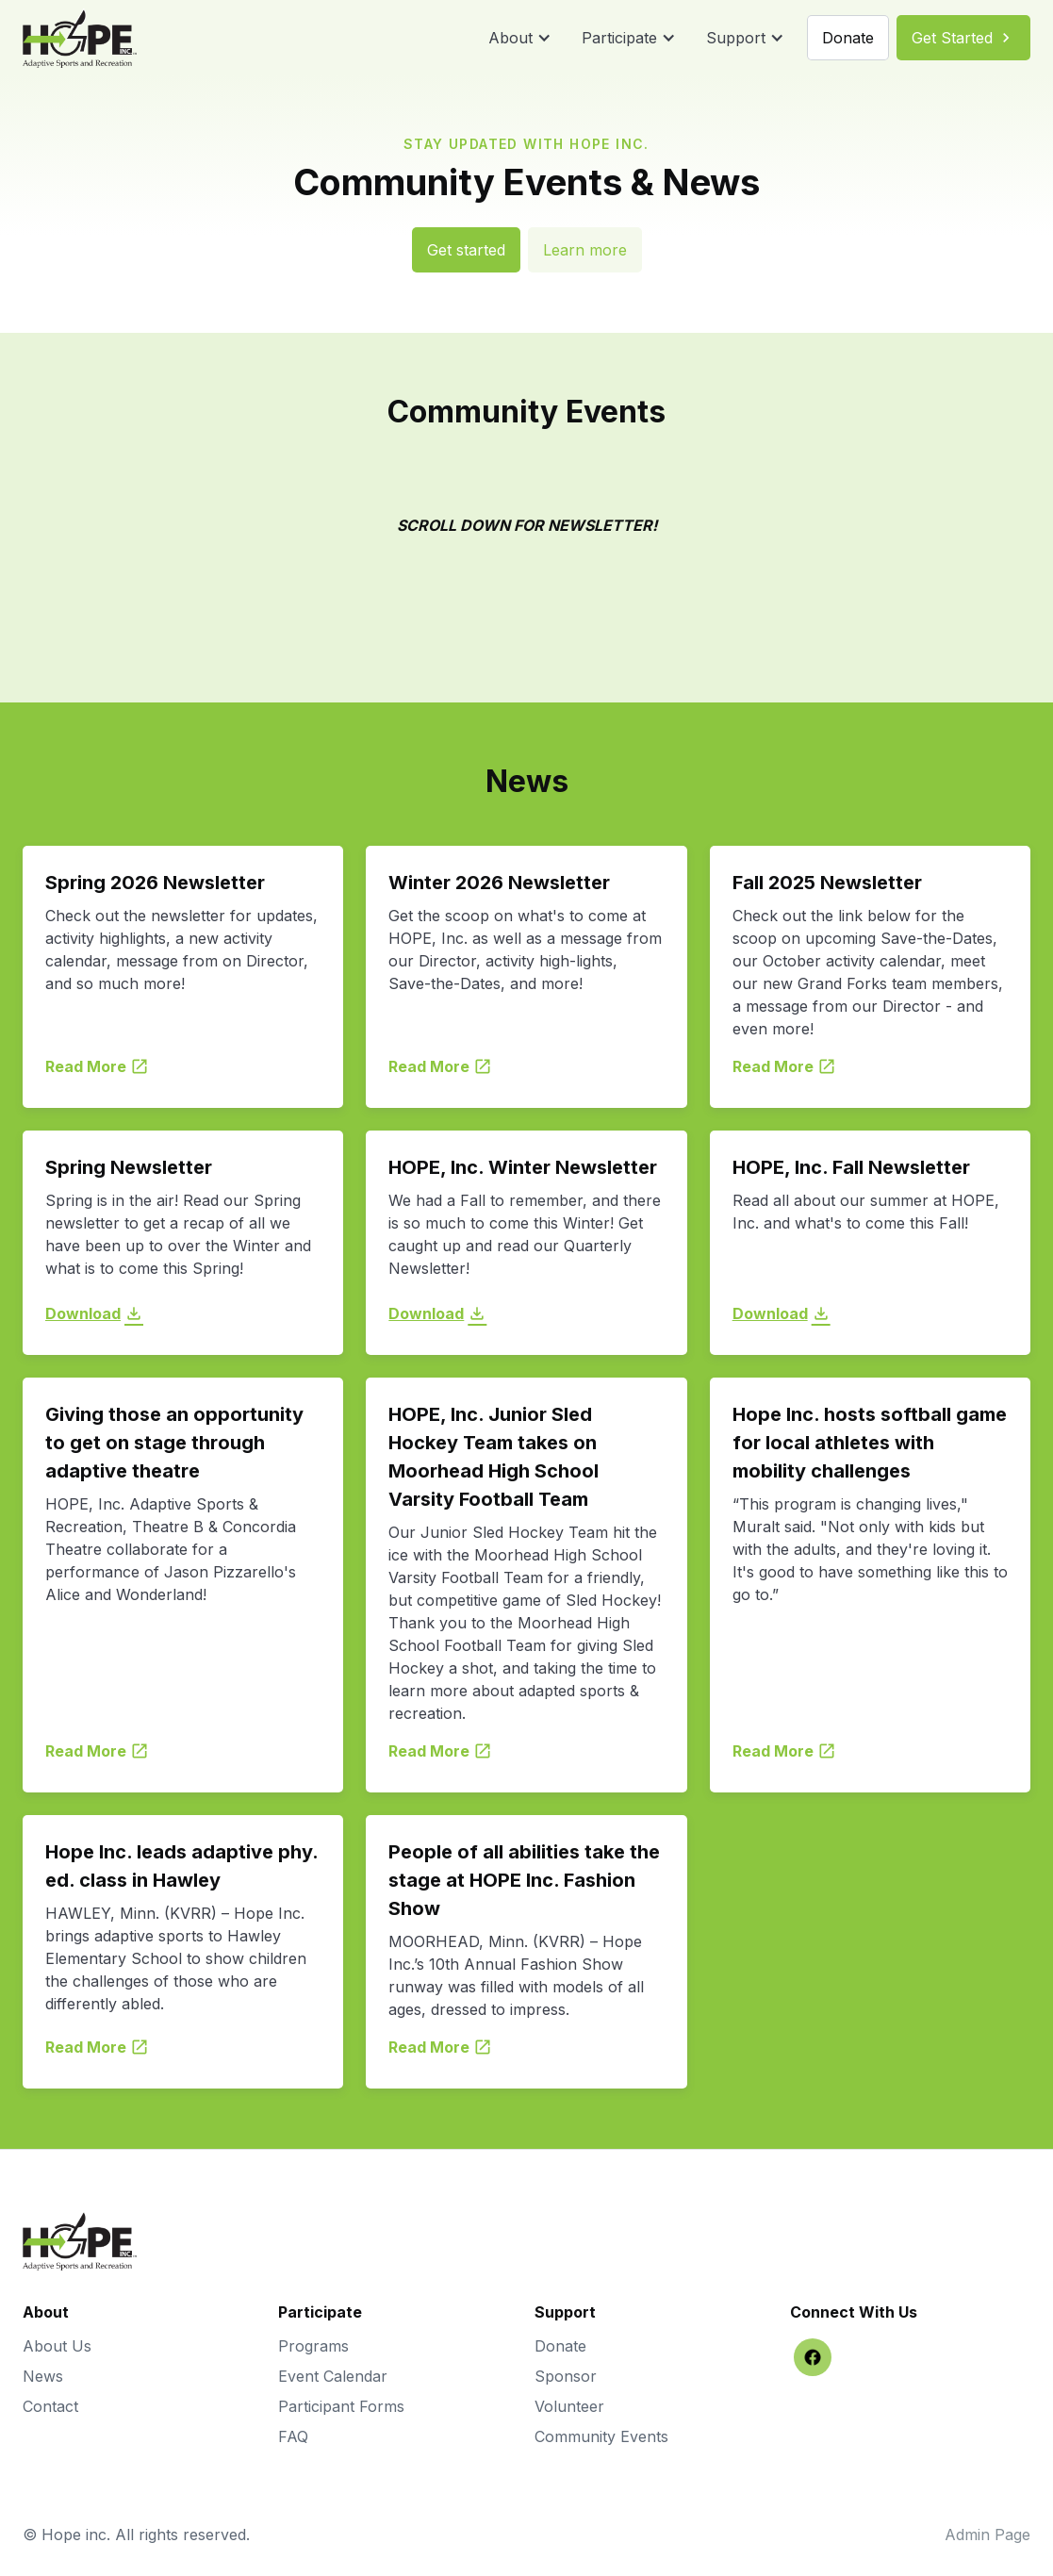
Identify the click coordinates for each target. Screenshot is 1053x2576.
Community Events (601, 2436)
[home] (80, 38)
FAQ (293, 2436)
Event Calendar (332, 2376)
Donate (560, 2346)
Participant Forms (341, 2406)
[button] (520, 37)
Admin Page (987, 2534)
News (43, 2376)
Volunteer (569, 2406)
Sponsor (566, 2376)
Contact (50, 2406)
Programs (313, 2346)
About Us (57, 2346)
